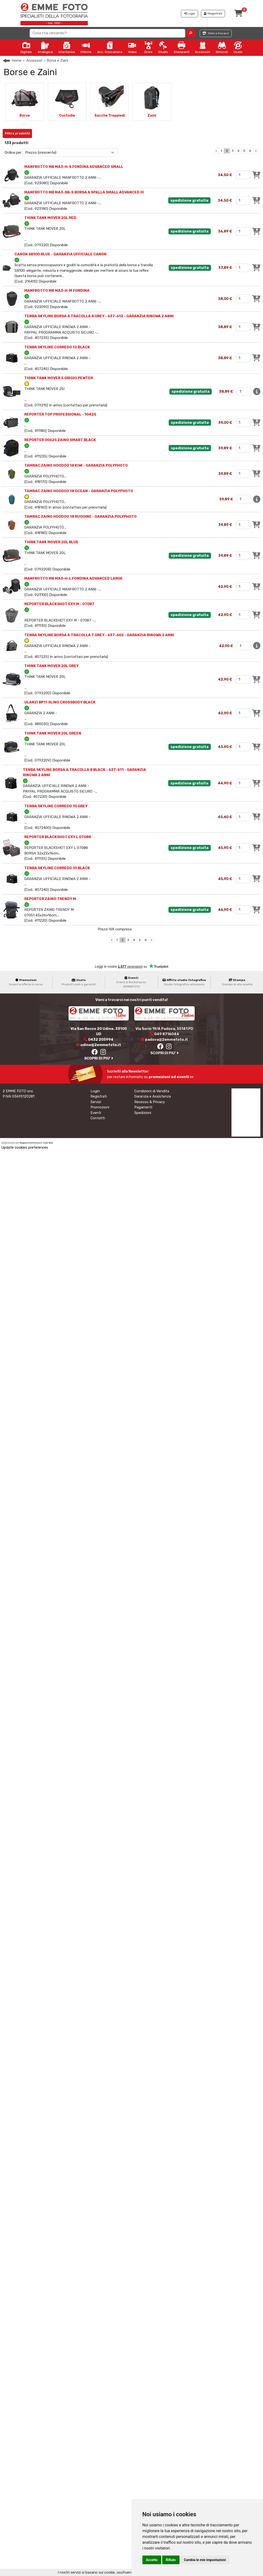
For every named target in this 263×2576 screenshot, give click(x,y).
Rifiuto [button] (171, 2560)
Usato (238, 47)
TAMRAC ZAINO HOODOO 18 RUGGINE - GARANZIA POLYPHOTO (80, 516)
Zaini (152, 115)
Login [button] (189, 13)
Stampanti (181, 47)
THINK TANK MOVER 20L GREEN (52, 733)
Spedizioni (142, 1113)
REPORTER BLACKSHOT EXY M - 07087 (59, 604)
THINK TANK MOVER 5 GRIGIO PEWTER (58, 378)
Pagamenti (143, 1107)
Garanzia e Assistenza (152, 1096)
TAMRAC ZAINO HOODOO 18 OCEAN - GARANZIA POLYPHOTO (78, 491)
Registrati (98, 1096)
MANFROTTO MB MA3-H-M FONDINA (57, 290)
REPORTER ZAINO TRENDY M (50, 899)
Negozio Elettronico (29, 1143)
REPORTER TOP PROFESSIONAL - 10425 (60, 414)
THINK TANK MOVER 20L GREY (51, 666)
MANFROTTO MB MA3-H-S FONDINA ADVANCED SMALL (73, 167)
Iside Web (48, 1143)
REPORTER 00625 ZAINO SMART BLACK (60, 440)
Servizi (95, 1102)
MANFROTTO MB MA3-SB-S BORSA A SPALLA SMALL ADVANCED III (84, 192)
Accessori (202, 47)
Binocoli (222, 47)
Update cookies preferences (24, 1147)
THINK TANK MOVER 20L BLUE (51, 542)
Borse (24, 115)
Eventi (95, 1113)
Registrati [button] (213, 13)
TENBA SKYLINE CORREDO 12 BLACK (57, 347)
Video (132, 47)
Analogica (45, 47)
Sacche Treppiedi (109, 115)
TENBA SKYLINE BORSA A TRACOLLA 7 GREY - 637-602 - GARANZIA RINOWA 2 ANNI (99, 635)
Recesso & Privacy (149, 1102)
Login (95, 1091)
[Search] (108, 33)
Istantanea (66, 47)
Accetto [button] (152, 2560)
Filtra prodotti (17, 133)
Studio (163, 47)
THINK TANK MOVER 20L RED (50, 218)
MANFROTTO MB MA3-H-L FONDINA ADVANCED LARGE (73, 578)
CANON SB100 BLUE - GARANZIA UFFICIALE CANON (60, 254)
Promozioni (99, 1107)
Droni (148, 47)
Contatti (97, 1118)
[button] (190, 33)
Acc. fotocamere (109, 47)
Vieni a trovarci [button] (216, 33)
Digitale (26, 47)
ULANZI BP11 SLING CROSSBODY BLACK (60, 702)
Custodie (67, 115)
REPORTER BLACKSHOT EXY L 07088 (57, 837)
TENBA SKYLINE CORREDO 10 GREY (56, 806)
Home (16, 60)
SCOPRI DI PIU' (98, 1058)
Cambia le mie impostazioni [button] (205, 2560)
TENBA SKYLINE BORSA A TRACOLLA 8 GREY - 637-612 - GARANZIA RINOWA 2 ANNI (99, 316)
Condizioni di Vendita (151, 1091)
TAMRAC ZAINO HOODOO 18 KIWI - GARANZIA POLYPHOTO (76, 465)
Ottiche (85, 47)
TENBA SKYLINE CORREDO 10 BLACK (57, 868)
